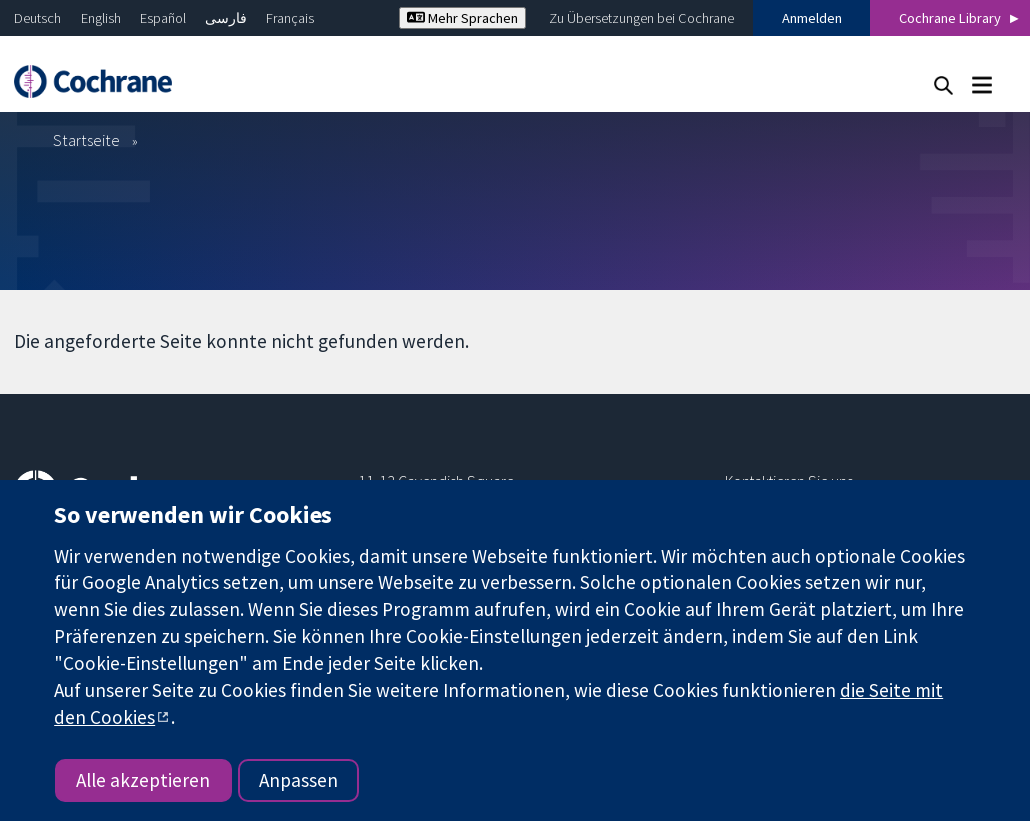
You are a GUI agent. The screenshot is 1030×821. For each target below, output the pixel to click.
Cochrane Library (950, 18)
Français (290, 18)
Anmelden (812, 18)
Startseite (86, 140)
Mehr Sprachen (462, 18)
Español (163, 18)
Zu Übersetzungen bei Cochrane (641, 18)
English (101, 18)
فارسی (226, 18)
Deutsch (37, 18)
